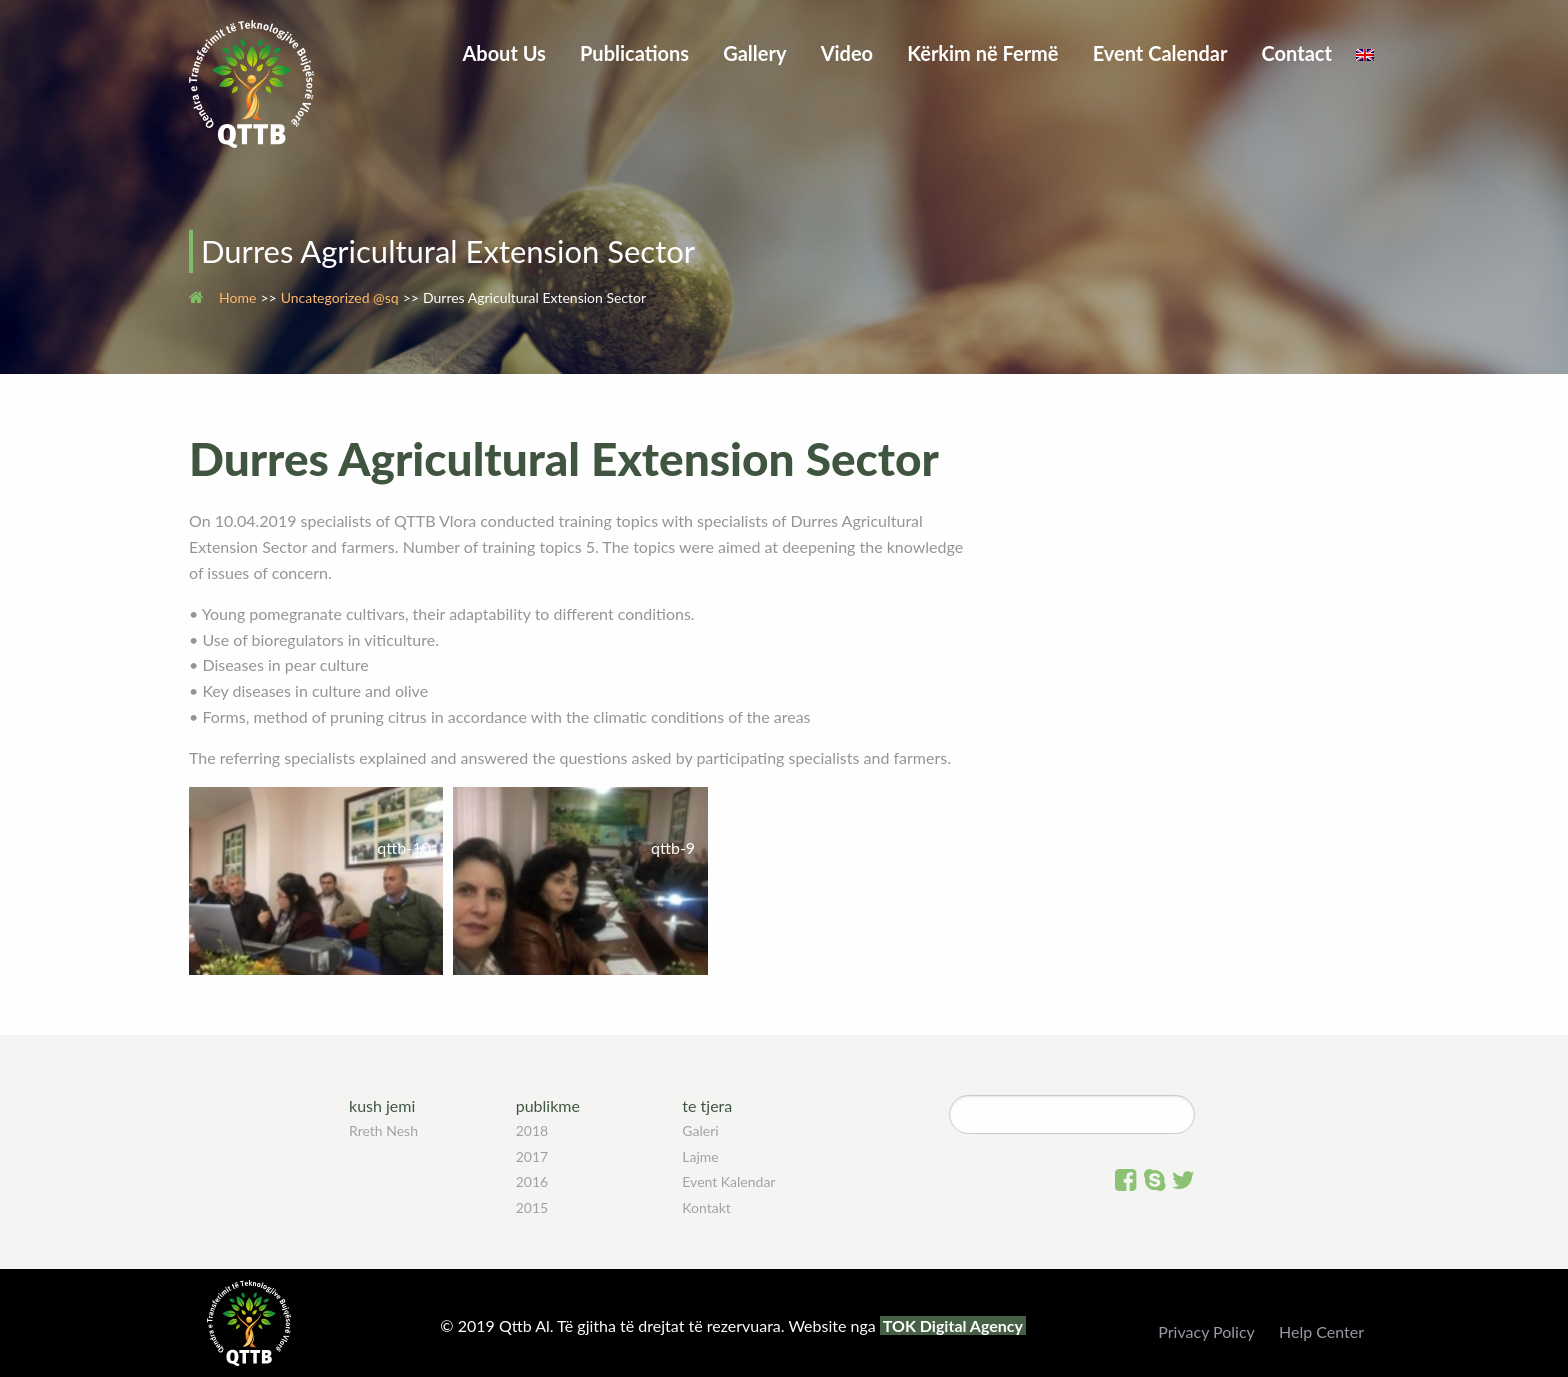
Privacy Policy (1206, 1331)
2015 (532, 1207)
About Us (504, 53)
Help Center (1321, 1331)
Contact (1297, 53)
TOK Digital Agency (953, 1325)
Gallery (754, 53)
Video (847, 53)
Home (237, 297)
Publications (634, 53)
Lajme (700, 1156)
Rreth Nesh (383, 1130)
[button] (316, 881)
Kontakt (706, 1207)
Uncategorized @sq (340, 297)
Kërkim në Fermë (982, 53)
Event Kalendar (728, 1181)
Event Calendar (1160, 53)
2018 (532, 1130)
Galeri (700, 1130)
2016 (532, 1181)
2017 (532, 1156)
